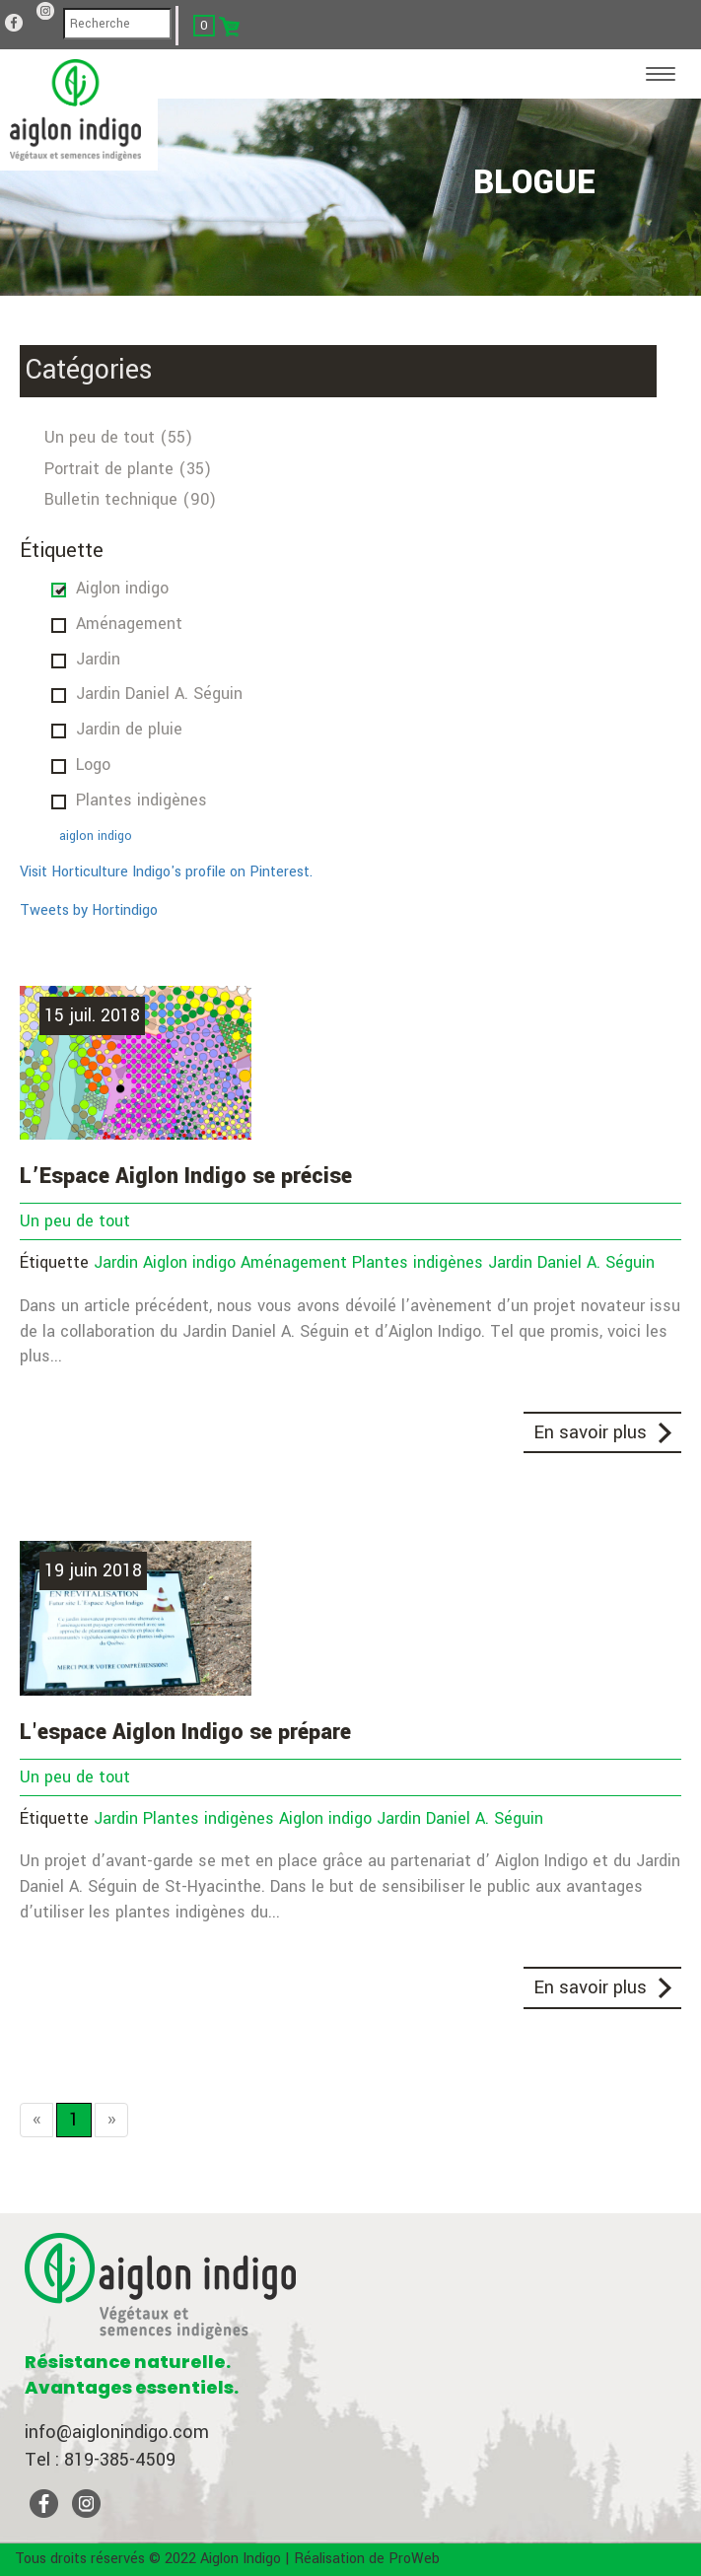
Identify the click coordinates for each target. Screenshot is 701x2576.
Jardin (98, 659)
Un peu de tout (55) (118, 437)
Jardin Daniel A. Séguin (159, 693)
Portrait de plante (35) (127, 468)
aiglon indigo (95, 836)
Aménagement (129, 623)
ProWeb (414, 2558)
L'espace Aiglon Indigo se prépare (185, 1732)
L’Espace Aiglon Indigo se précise (186, 1176)
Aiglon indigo (122, 588)
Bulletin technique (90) (130, 499)
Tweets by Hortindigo (89, 910)
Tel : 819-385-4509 (100, 2459)
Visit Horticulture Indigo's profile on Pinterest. (166, 872)
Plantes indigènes (141, 800)
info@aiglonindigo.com (117, 2432)
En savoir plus (590, 1432)
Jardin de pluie (129, 729)
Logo (93, 764)
